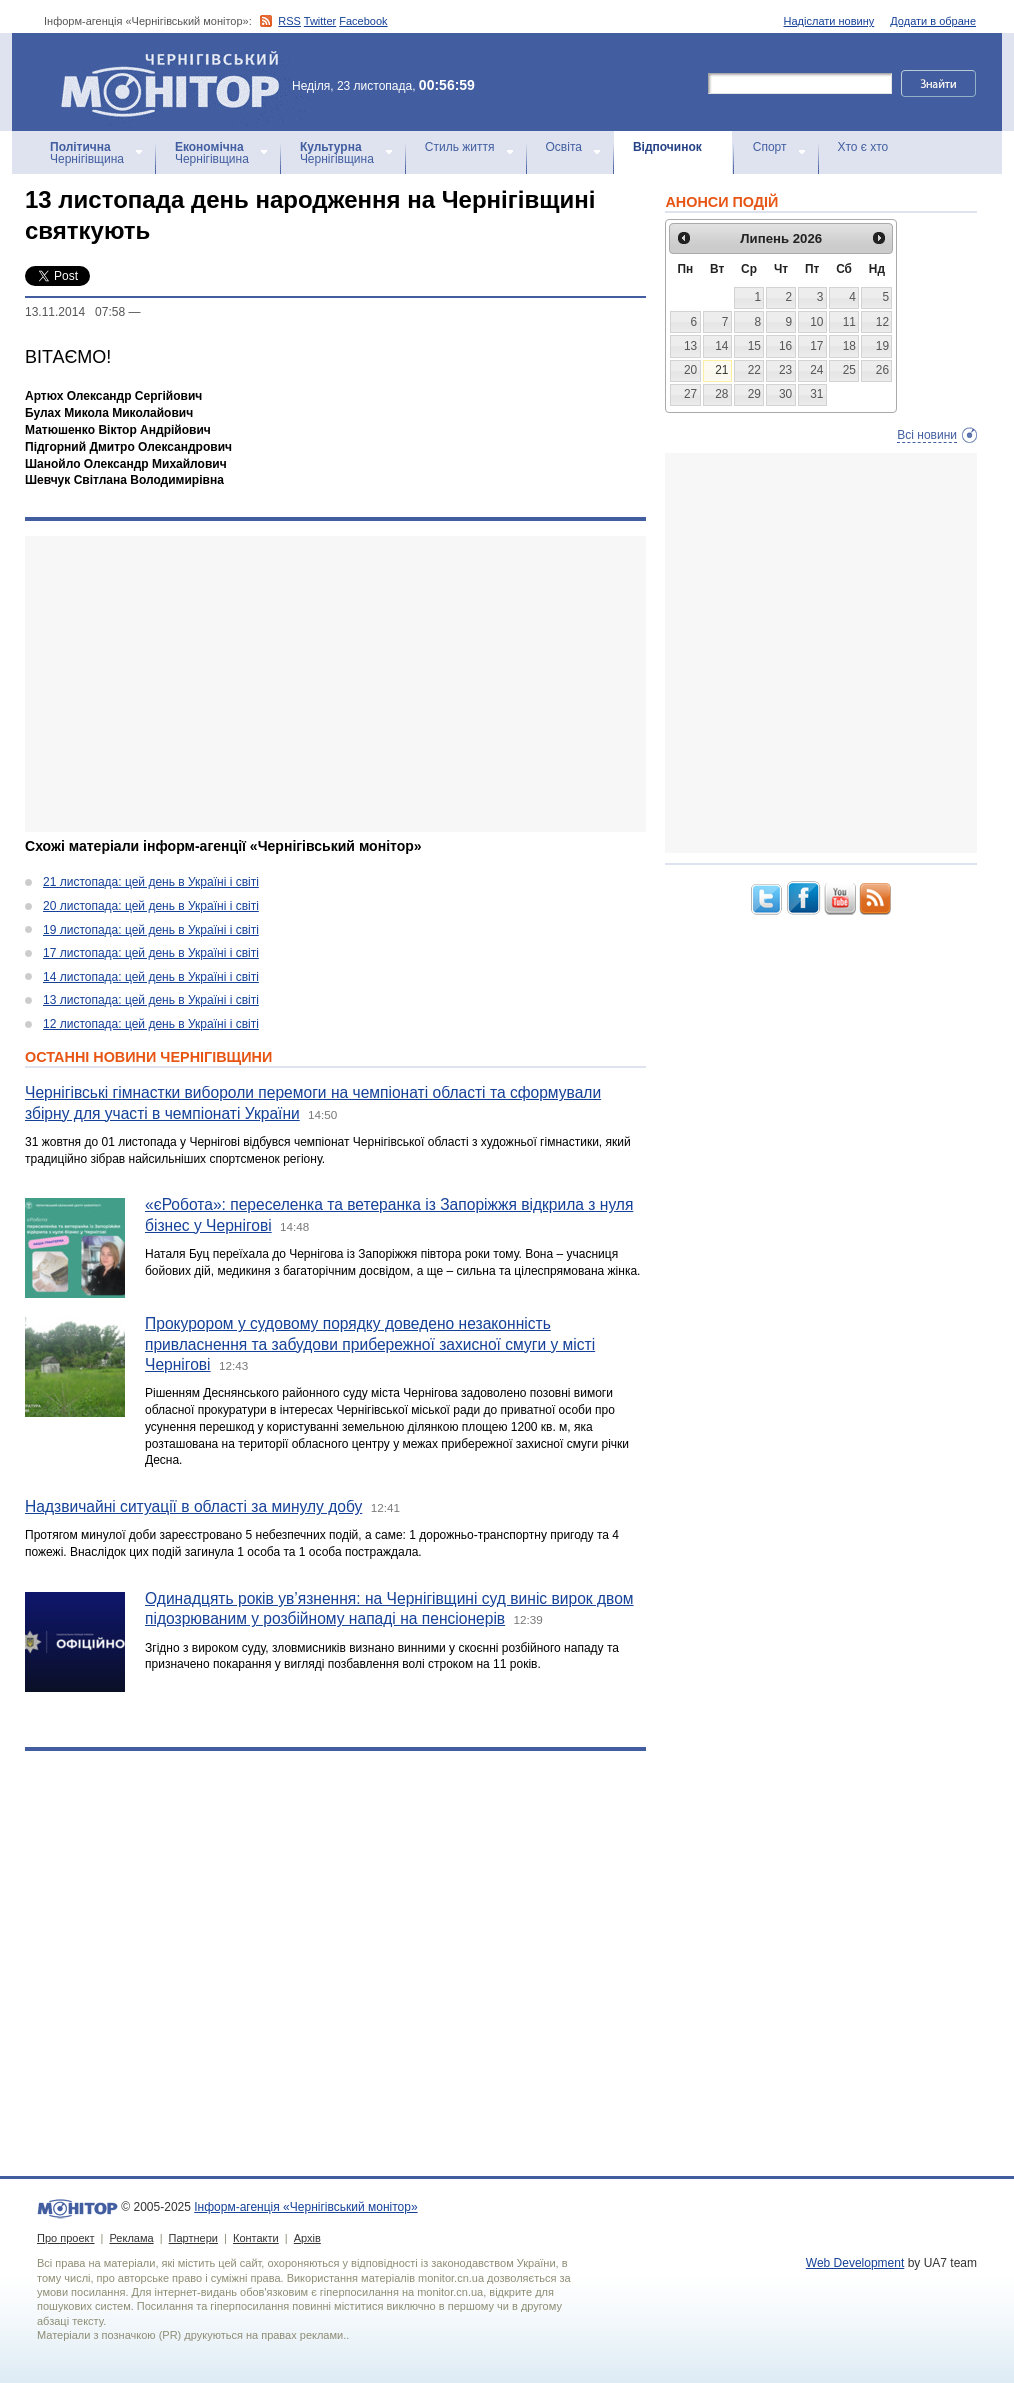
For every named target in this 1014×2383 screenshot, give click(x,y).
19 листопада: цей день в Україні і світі (151, 930)
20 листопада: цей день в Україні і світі (151, 906)
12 (882, 322)
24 (816, 370)
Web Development (855, 2263)
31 (816, 394)
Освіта (564, 147)
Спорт (770, 147)
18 (849, 346)
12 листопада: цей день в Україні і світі (151, 1024)
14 (721, 346)
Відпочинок (667, 147)
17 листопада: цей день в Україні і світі (151, 953)
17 (816, 346)
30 (785, 394)
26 (882, 370)
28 (721, 394)
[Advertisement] (322, 684)
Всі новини (927, 435)
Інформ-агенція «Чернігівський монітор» (177, 82)
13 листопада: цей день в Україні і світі (151, 1000)
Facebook (363, 21)
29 (754, 394)
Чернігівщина (87, 153)
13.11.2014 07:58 (75, 312)
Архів (307, 2238)
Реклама (131, 2238)
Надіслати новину (829, 21)
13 (690, 346)
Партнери (193, 2238)
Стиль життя (460, 147)
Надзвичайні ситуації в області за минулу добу (193, 1506)
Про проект (65, 2238)
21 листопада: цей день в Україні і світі (151, 882)
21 (721, 370)
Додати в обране (933, 21)
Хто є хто (863, 147)
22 (754, 370)
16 (785, 346)
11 (849, 322)
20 (690, 370)
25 (849, 370)
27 (690, 394)
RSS (289, 21)
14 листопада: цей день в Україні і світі (151, 977)
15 (754, 346)
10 (816, 322)
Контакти (256, 2238)
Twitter (320, 21)
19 (882, 346)
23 (785, 370)
